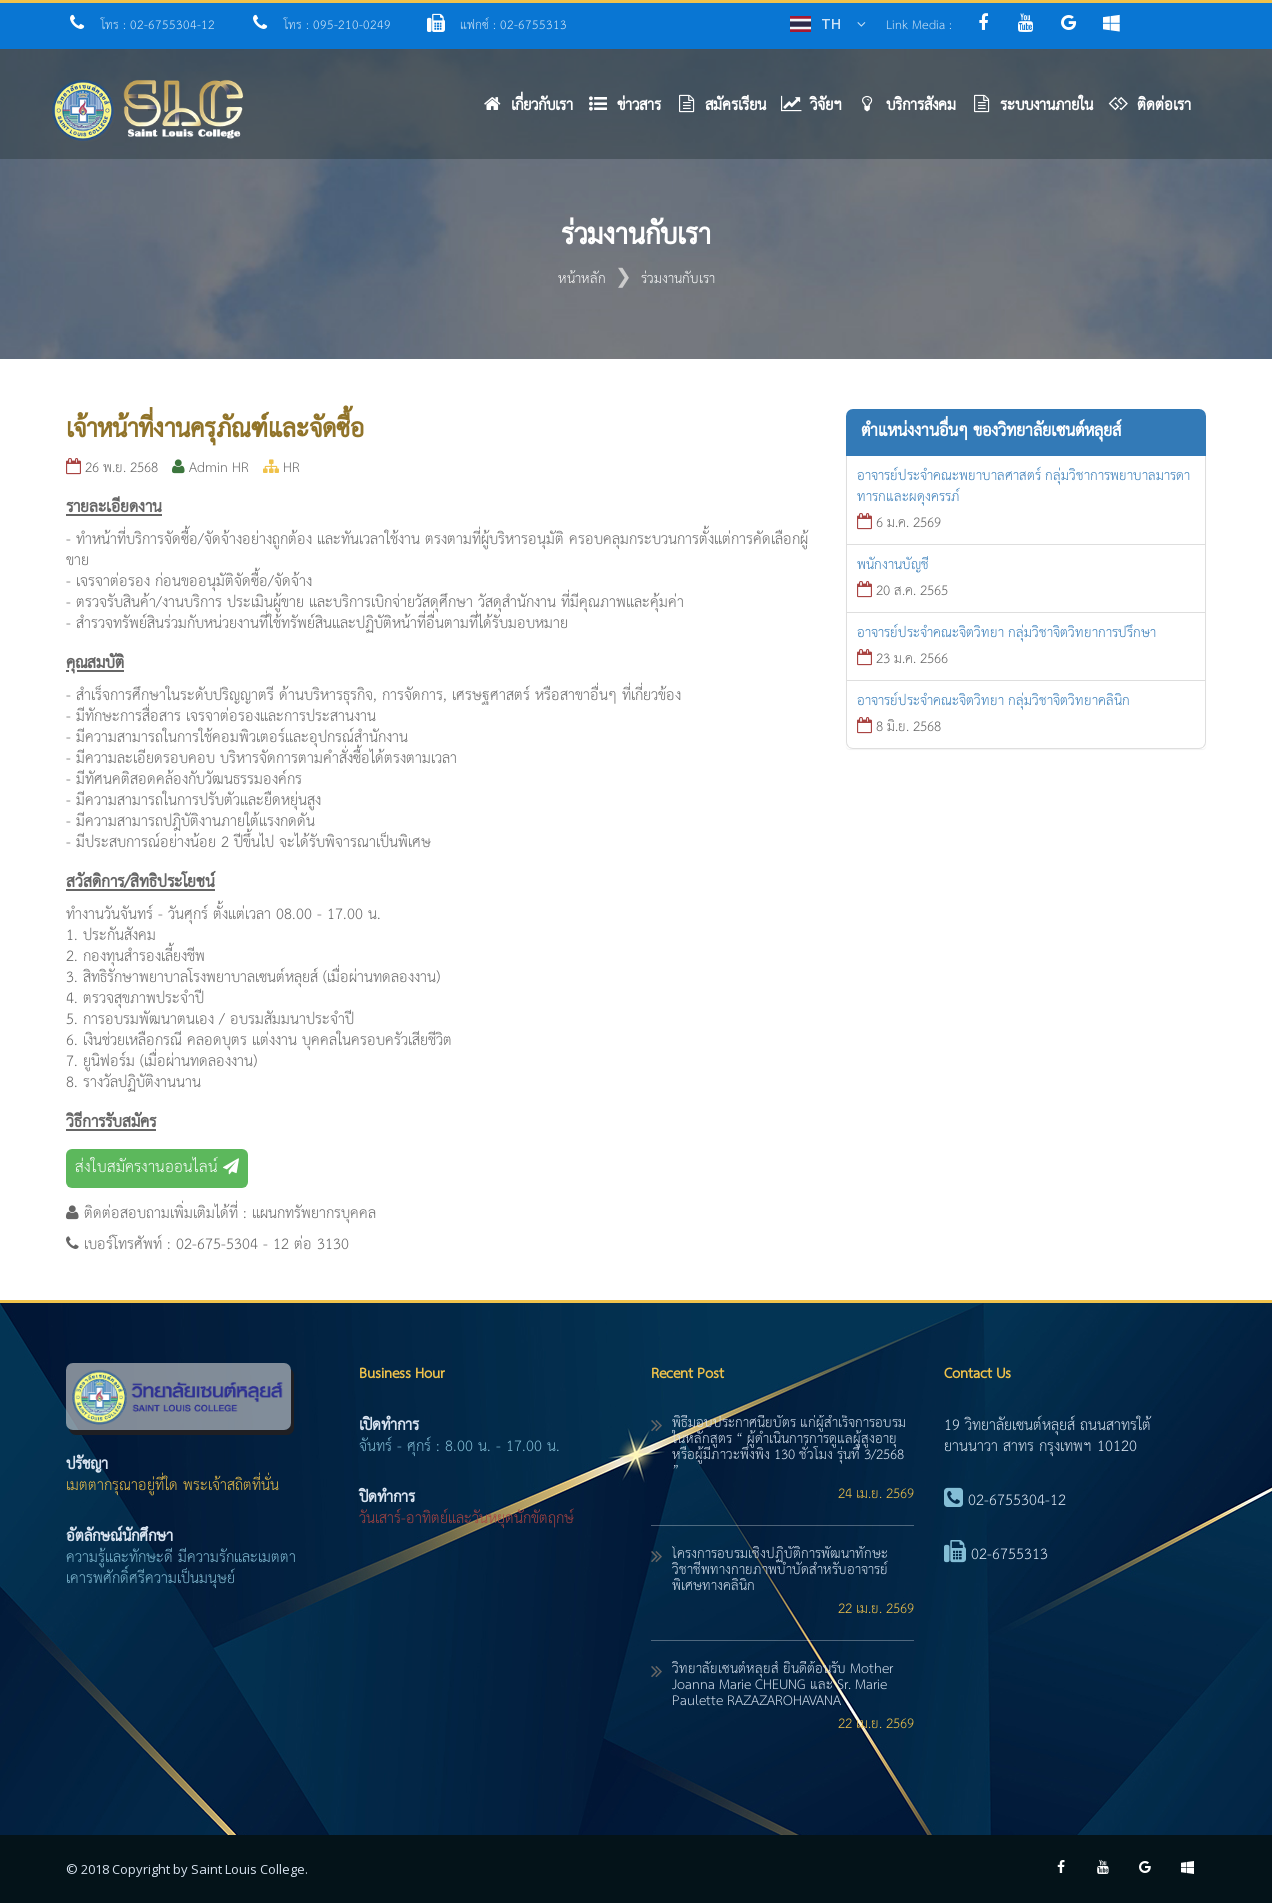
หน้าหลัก (582, 279)
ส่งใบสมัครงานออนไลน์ (157, 1168)
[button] (632, 110)
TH (831, 23)
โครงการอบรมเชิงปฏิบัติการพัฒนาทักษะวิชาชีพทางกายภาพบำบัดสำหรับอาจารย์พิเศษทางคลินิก (780, 1570)
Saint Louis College (248, 1869)
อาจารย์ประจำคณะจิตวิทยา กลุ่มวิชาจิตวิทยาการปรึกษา (1006, 633)
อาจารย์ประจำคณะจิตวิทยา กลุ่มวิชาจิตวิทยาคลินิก (993, 701)
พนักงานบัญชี (893, 565)
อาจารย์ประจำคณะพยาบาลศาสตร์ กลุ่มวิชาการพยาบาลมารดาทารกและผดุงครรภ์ (1023, 486)
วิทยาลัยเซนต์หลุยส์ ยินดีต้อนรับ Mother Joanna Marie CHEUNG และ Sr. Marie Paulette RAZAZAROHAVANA (782, 1685)
